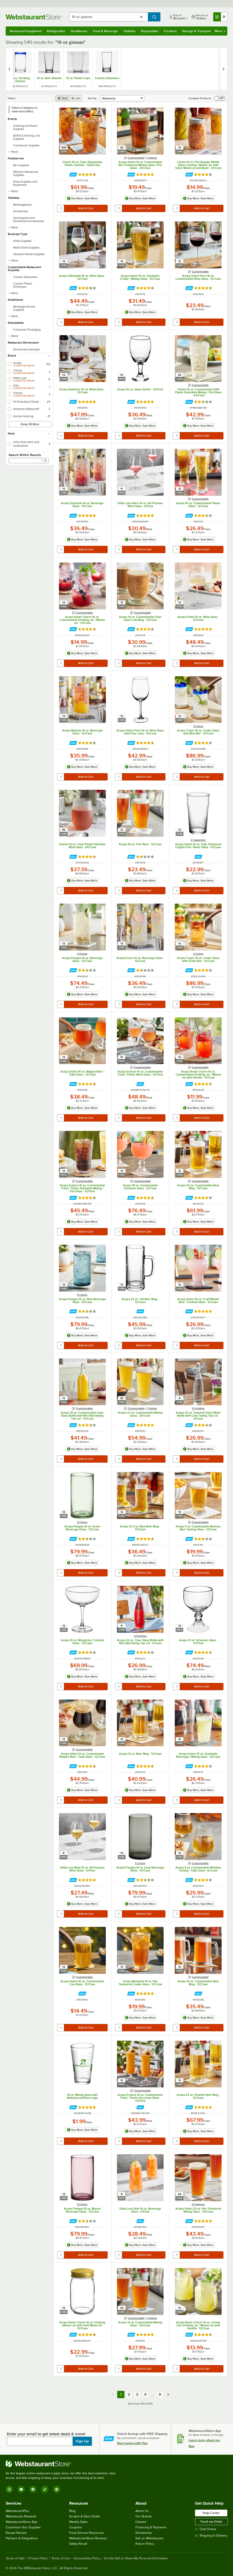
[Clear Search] (141, 16)
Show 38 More (29, 424)
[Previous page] (112, 2394)
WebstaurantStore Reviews (88, 2538)
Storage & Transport (196, 31)
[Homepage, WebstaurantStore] (34, 16)
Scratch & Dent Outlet (84, 2516)
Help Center (211, 2513)
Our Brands (143, 2516)
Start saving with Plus (132, 2443)
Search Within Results (25, 455)
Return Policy (144, 2543)
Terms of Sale (15, 2558)
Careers (141, 2522)
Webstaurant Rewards (21, 2516)
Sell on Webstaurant (149, 2538)
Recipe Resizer (16, 2533)
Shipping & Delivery (211, 2535)
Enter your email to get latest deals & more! (46, 2434)
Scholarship (143, 2533)
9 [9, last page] (160, 2394)
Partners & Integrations (22, 2538)
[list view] (75, 98)
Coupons (75, 2527)
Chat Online (205, 2529)
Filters (11, 98)
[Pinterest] (56, 2489)
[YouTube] (21, 2489)
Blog (72, 2511)
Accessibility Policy (87, 2558)
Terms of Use (60, 2558)
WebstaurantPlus (17, 2511)
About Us (142, 2511)
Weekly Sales (78, 2522)
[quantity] (61, 208)
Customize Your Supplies (23, 2527)
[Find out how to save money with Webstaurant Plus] (73, 174)
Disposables (149, 31)
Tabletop (129, 31)
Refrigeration (56, 31)
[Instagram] (9, 2489)
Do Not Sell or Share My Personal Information (136, 2558)
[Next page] (168, 2394)
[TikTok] (44, 2489)
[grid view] (62, 98)
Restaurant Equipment (26, 31)
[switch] (219, 98)
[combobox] (108, 16)
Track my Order (211, 2521)
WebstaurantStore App (21, 2522)
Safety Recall (78, 2543)
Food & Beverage (105, 31)
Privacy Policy (38, 2558)
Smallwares (79, 31)
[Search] (45, 460)
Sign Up (82, 2441)
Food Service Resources (86, 2533)
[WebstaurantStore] (62, 2463)
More (220, 31)
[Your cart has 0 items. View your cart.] (220, 16)
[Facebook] (33, 2489)
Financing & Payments (151, 2527)
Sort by (92, 98)
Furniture (170, 31)
